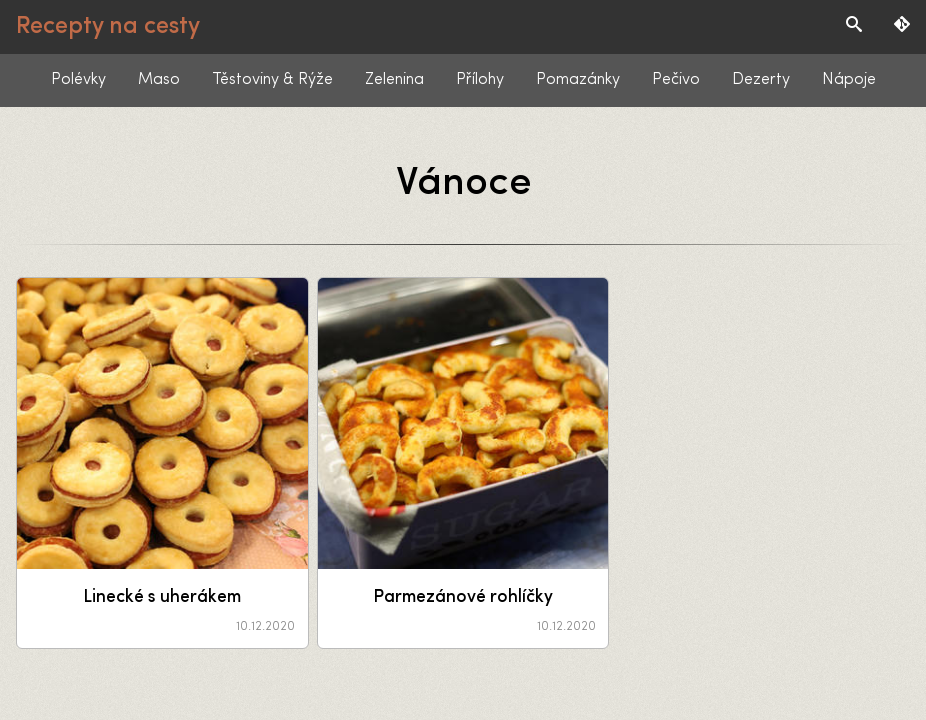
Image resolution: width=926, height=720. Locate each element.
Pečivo (676, 80)
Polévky (78, 80)
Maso (159, 80)
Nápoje (849, 80)
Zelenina (394, 80)
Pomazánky (578, 80)
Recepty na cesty (108, 27)
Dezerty (761, 80)
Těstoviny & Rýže (272, 80)
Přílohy (480, 80)
